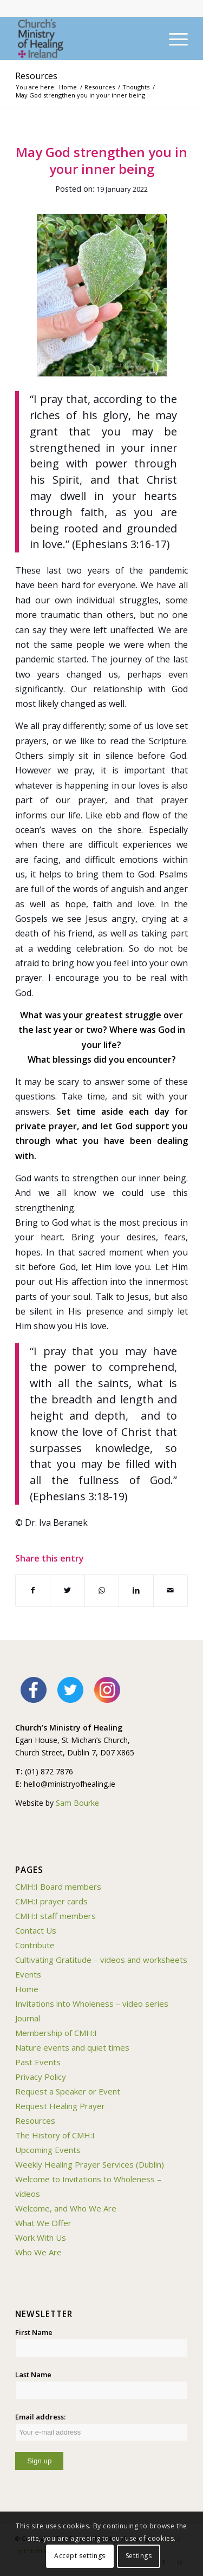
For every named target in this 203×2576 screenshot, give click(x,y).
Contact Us (35, 1930)
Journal (27, 2018)
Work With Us (40, 2237)
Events (28, 1974)
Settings (139, 2555)
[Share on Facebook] (33, 1590)
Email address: (101, 2426)
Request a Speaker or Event (67, 2091)
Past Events (38, 2062)
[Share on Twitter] (67, 1590)
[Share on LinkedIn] (136, 1590)
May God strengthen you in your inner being (101, 160)
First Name (34, 2332)
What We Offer (43, 2222)
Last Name (33, 2374)
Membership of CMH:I (56, 2032)
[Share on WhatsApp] (102, 1590)
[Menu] (173, 38)
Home (26, 1988)
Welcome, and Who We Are (65, 2208)
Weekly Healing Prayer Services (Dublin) (89, 2164)
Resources (36, 76)
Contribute (35, 1945)
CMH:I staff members (55, 1915)
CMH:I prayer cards (51, 1901)
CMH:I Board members (58, 1886)
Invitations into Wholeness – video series (91, 2003)
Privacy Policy (40, 2076)
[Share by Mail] (170, 1590)
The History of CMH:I (55, 2135)
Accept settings (80, 2555)
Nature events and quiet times (72, 2047)
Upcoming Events (48, 2149)
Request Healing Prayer (60, 2105)
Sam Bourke (77, 1803)
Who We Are (38, 2252)
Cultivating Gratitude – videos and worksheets (101, 1959)
